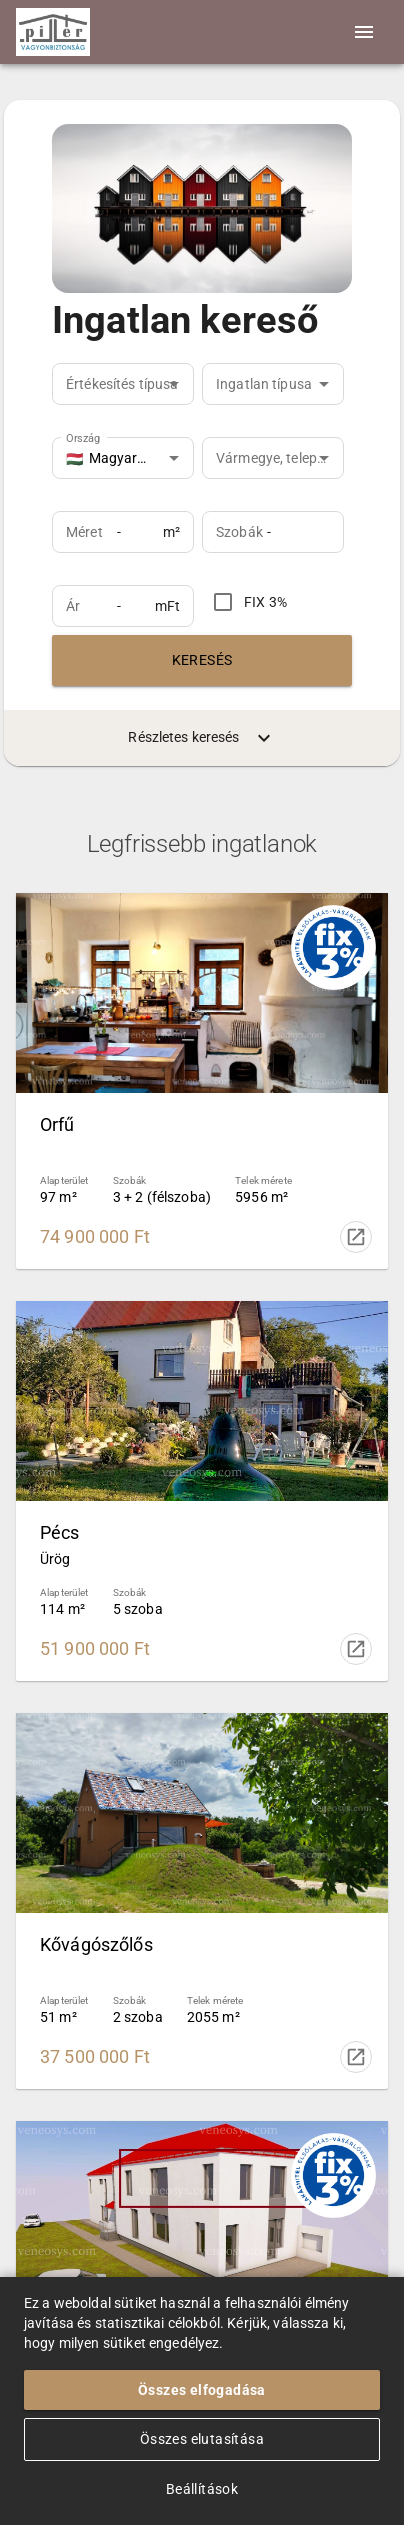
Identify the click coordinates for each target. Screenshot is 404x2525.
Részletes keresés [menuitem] (202, 738)
